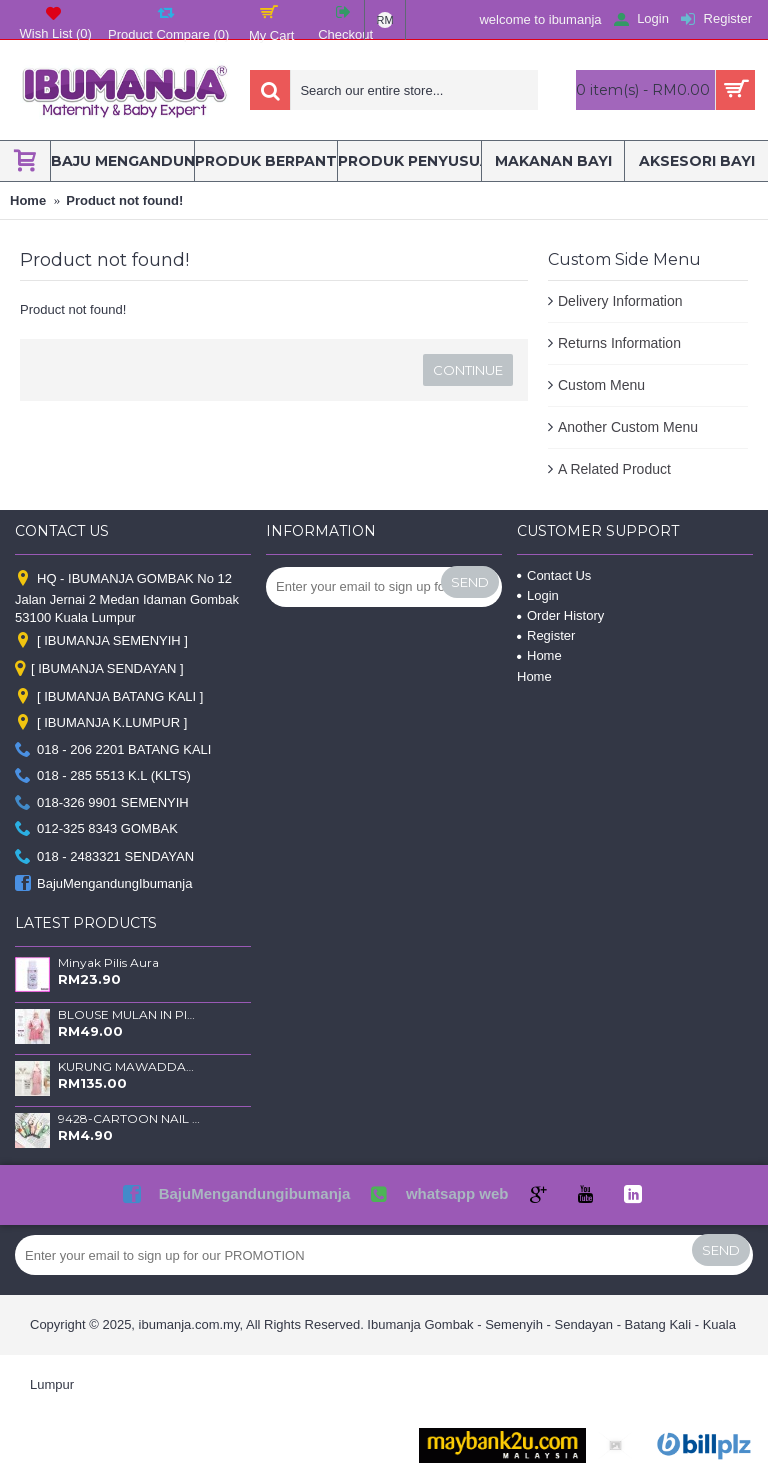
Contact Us (554, 575)
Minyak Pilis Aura (108, 963)
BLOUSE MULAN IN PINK (129, 1015)
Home (539, 655)
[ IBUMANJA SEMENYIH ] (101, 641)
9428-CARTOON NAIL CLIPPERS (129, 1119)
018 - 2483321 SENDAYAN (104, 857)
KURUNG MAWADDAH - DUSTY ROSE (129, 1067)
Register (546, 635)
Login (538, 595)
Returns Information (619, 343)
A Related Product (614, 469)
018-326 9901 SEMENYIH (102, 802)
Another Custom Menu (628, 427)
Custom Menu (601, 385)
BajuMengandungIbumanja (103, 883)
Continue (468, 370)
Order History (560, 615)
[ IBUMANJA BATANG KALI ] (109, 697)
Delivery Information (620, 301)
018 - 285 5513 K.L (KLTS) (103, 776)
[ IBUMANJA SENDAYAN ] (99, 670)
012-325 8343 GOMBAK (96, 829)
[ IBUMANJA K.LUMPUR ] (101, 723)
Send (470, 582)
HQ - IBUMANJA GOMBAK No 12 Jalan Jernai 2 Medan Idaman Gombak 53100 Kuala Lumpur (127, 597)
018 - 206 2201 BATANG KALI (113, 749)
